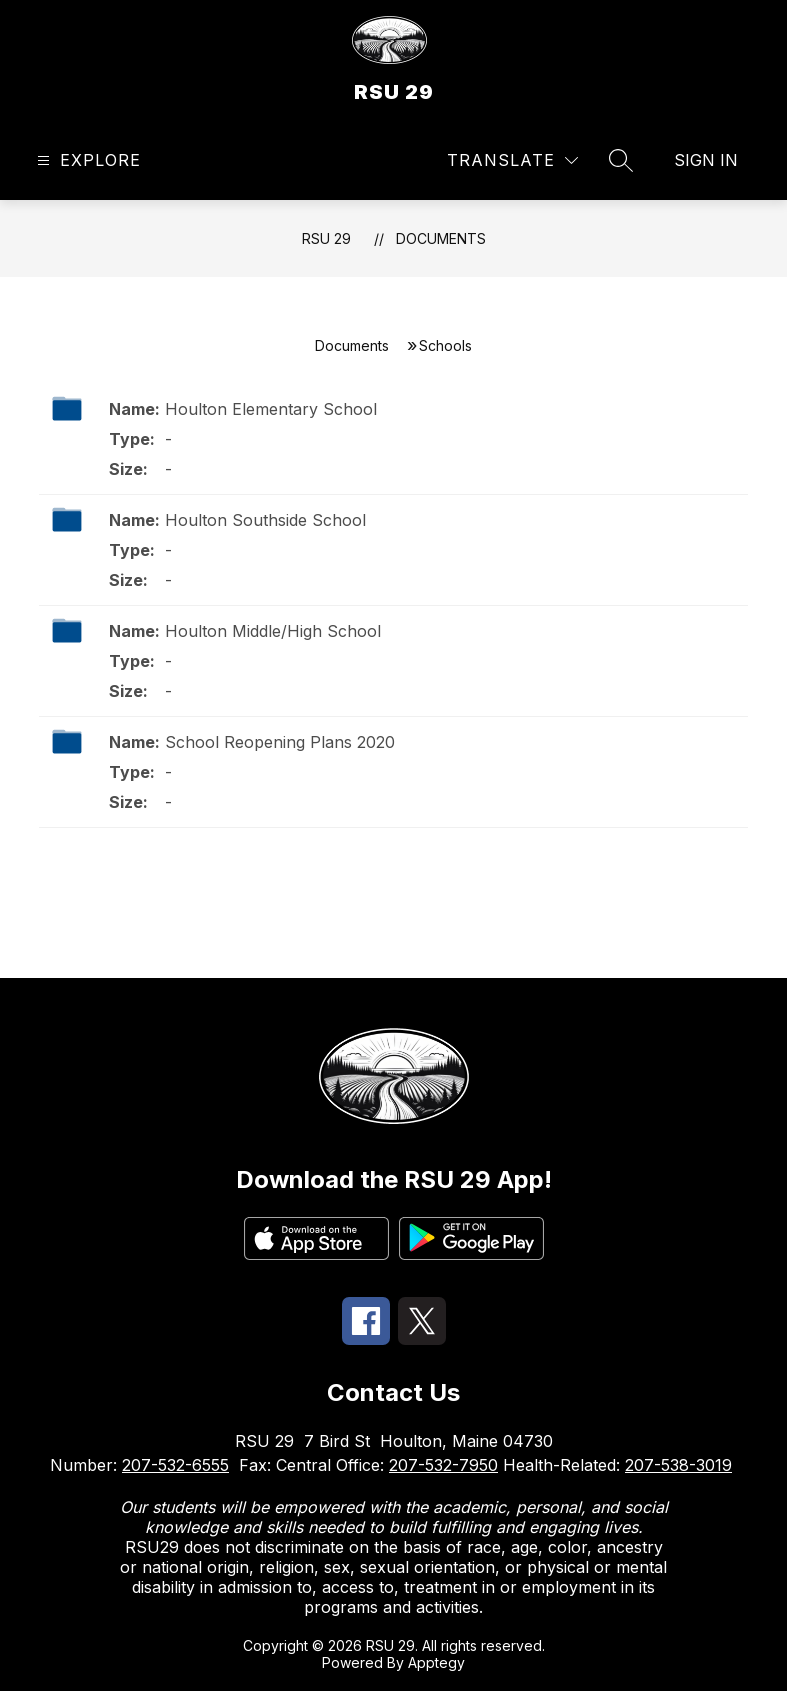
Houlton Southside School (265, 520)
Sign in (706, 160)
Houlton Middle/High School (273, 631)
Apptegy (436, 1662)
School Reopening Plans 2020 (280, 742)
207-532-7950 (443, 1465)
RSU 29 (326, 238)
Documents (441, 238)
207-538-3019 (678, 1465)
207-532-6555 (175, 1465)
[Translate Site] (512, 160)
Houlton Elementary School (271, 409)
